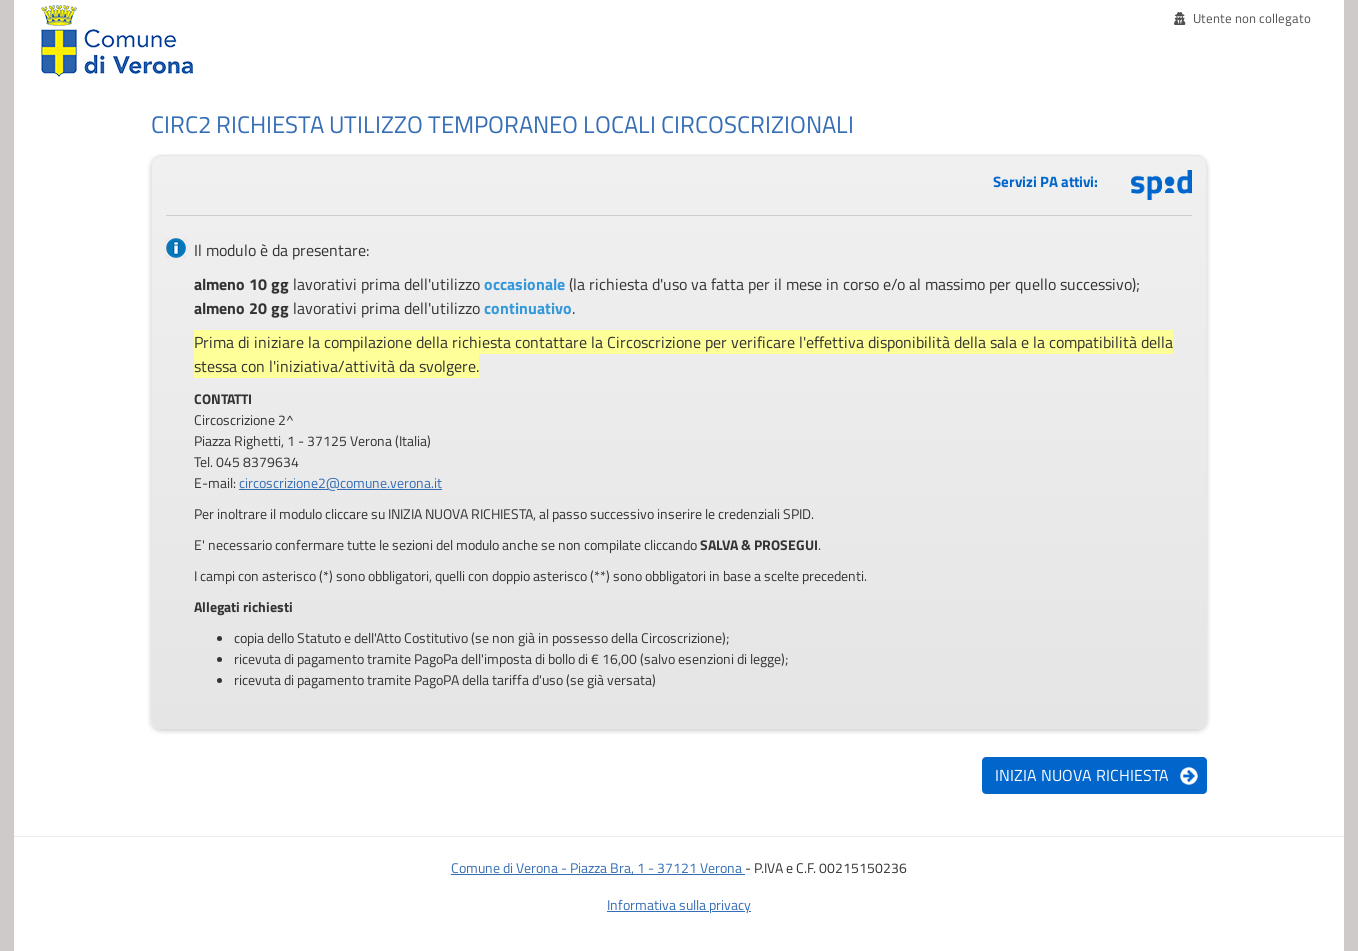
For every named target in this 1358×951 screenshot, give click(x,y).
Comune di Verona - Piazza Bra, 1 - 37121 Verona (598, 867)
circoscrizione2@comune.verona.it (340, 482)
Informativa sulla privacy (679, 904)
